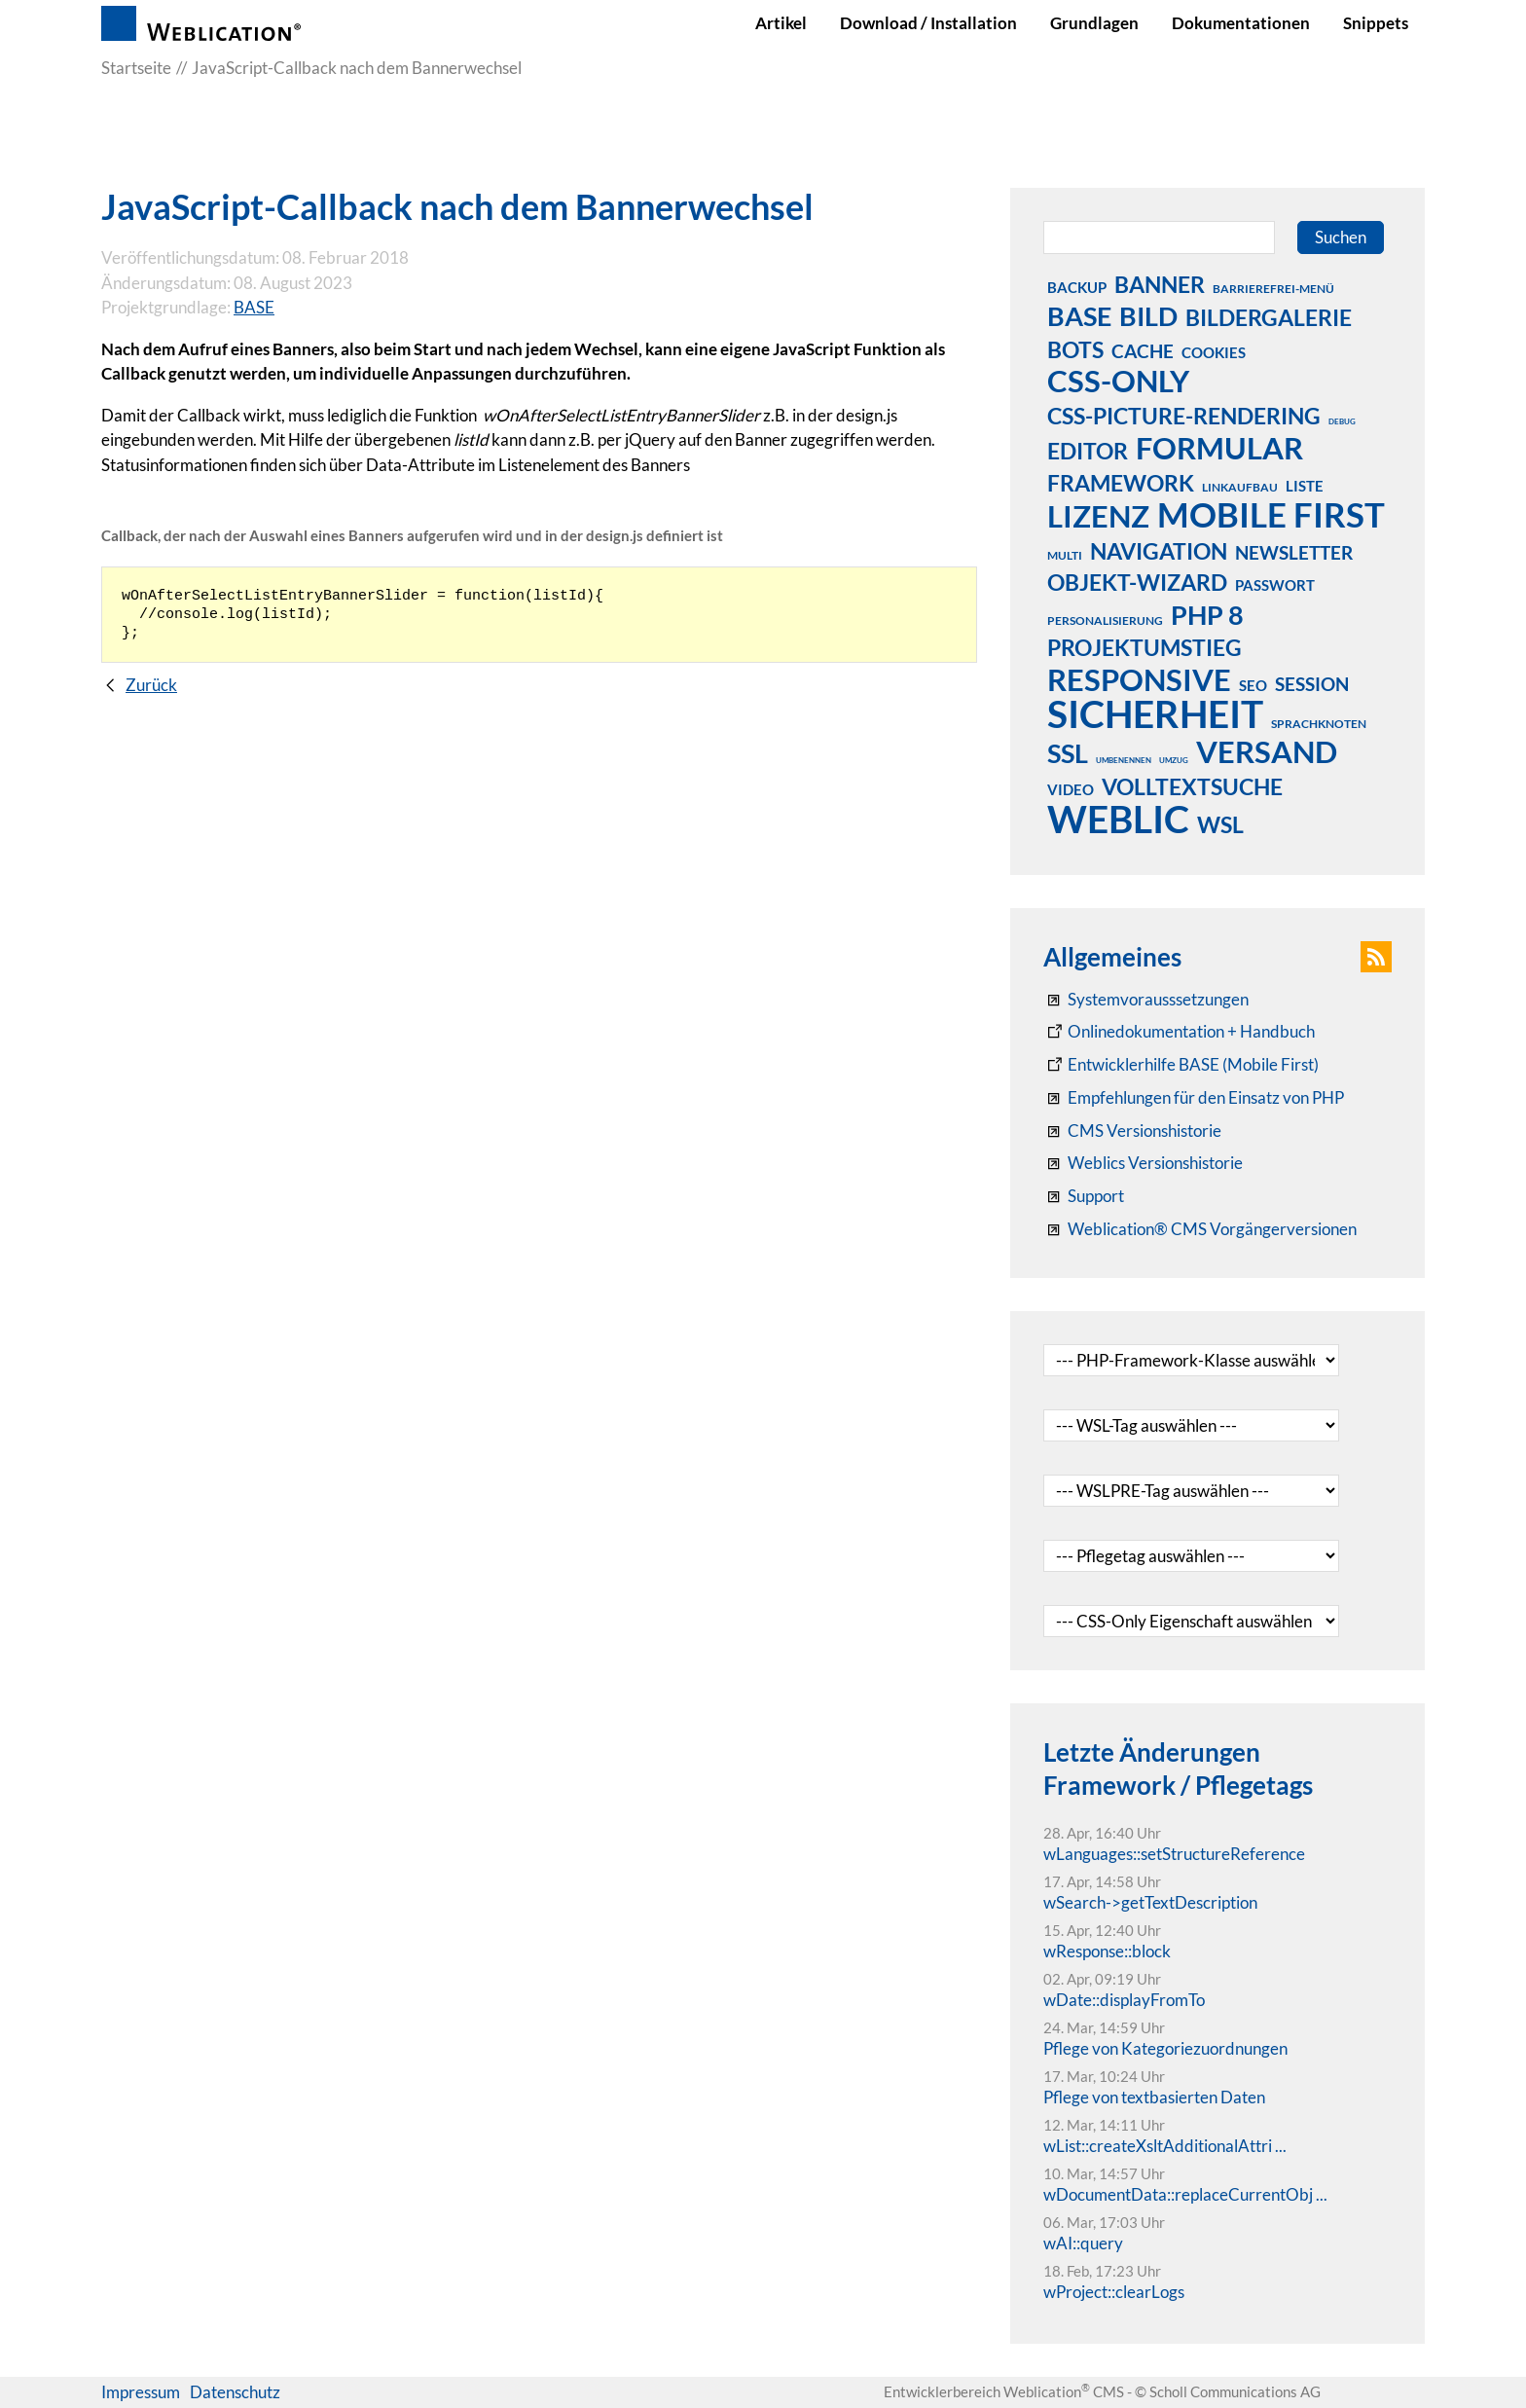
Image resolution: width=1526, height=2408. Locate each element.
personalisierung (1105, 620)
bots (1075, 349)
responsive (1139, 679)
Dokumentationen (1241, 23)
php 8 (1207, 614)
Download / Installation (928, 23)
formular (1219, 447)
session (1312, 684)
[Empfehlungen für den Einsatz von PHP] (1193, 1098)
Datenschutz (235, 2392)
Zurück (151, 685)
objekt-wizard (1137, 582)
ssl (1067, 752)
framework (1120, 482)
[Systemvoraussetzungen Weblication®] (1146, 999)
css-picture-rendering (1184, 415)
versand (1266, 751)
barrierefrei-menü (1273, 288)
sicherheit (1155, 713)
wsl (1220, 824)
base (1079, 315)
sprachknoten (1318, 723)
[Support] (1083, 1196)
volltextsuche (1192, 786)
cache (1142, 351)
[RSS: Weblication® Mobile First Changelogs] (1143, 1163)
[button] (1376, 956)
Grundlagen (1094, 23)
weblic (1118, 818)
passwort (1275, 585)
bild (1148, 315)
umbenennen (1123, 760)
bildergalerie (1268, 317)
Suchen (1340, 237)
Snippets (1375, 23)
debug (1342, 421)
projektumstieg (1144, 647)
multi (1064, 555)
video (1070, 789)
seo (1253, 685)
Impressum (140, 2392)
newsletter (1294, 552)
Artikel (781, 23)
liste (1305, 485)
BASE (254, 307)
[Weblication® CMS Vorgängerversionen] (1200, 1229)
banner (1159, 284)
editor (1087, 450)
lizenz (1098, 515)
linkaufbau (1240, 487)
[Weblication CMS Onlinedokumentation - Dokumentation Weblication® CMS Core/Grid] (1179, 1031)
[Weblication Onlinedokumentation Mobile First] (1181, 1064)
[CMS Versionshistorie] (1132, 1131)
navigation (1158, 551)
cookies (1213, 352)
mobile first (1271, 514)
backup (1077, 287)
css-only (1118, 380)
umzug (1173, 760)
